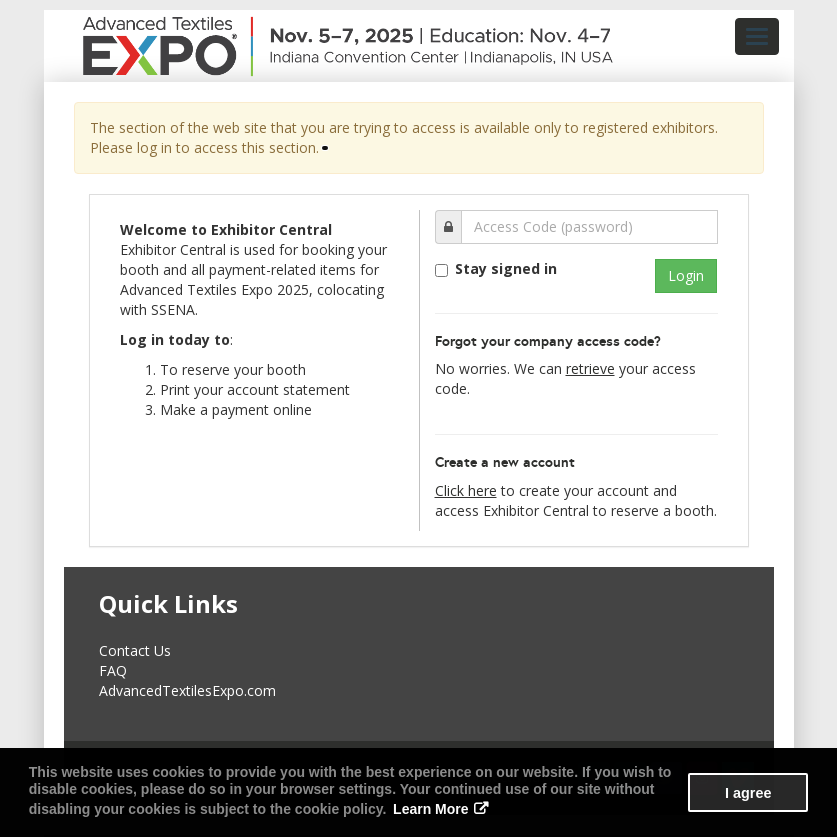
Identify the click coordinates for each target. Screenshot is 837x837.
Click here (466, 490)
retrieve (590, 368)
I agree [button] (748, 793)
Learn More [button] (430, 809)
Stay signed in (506, 268)
